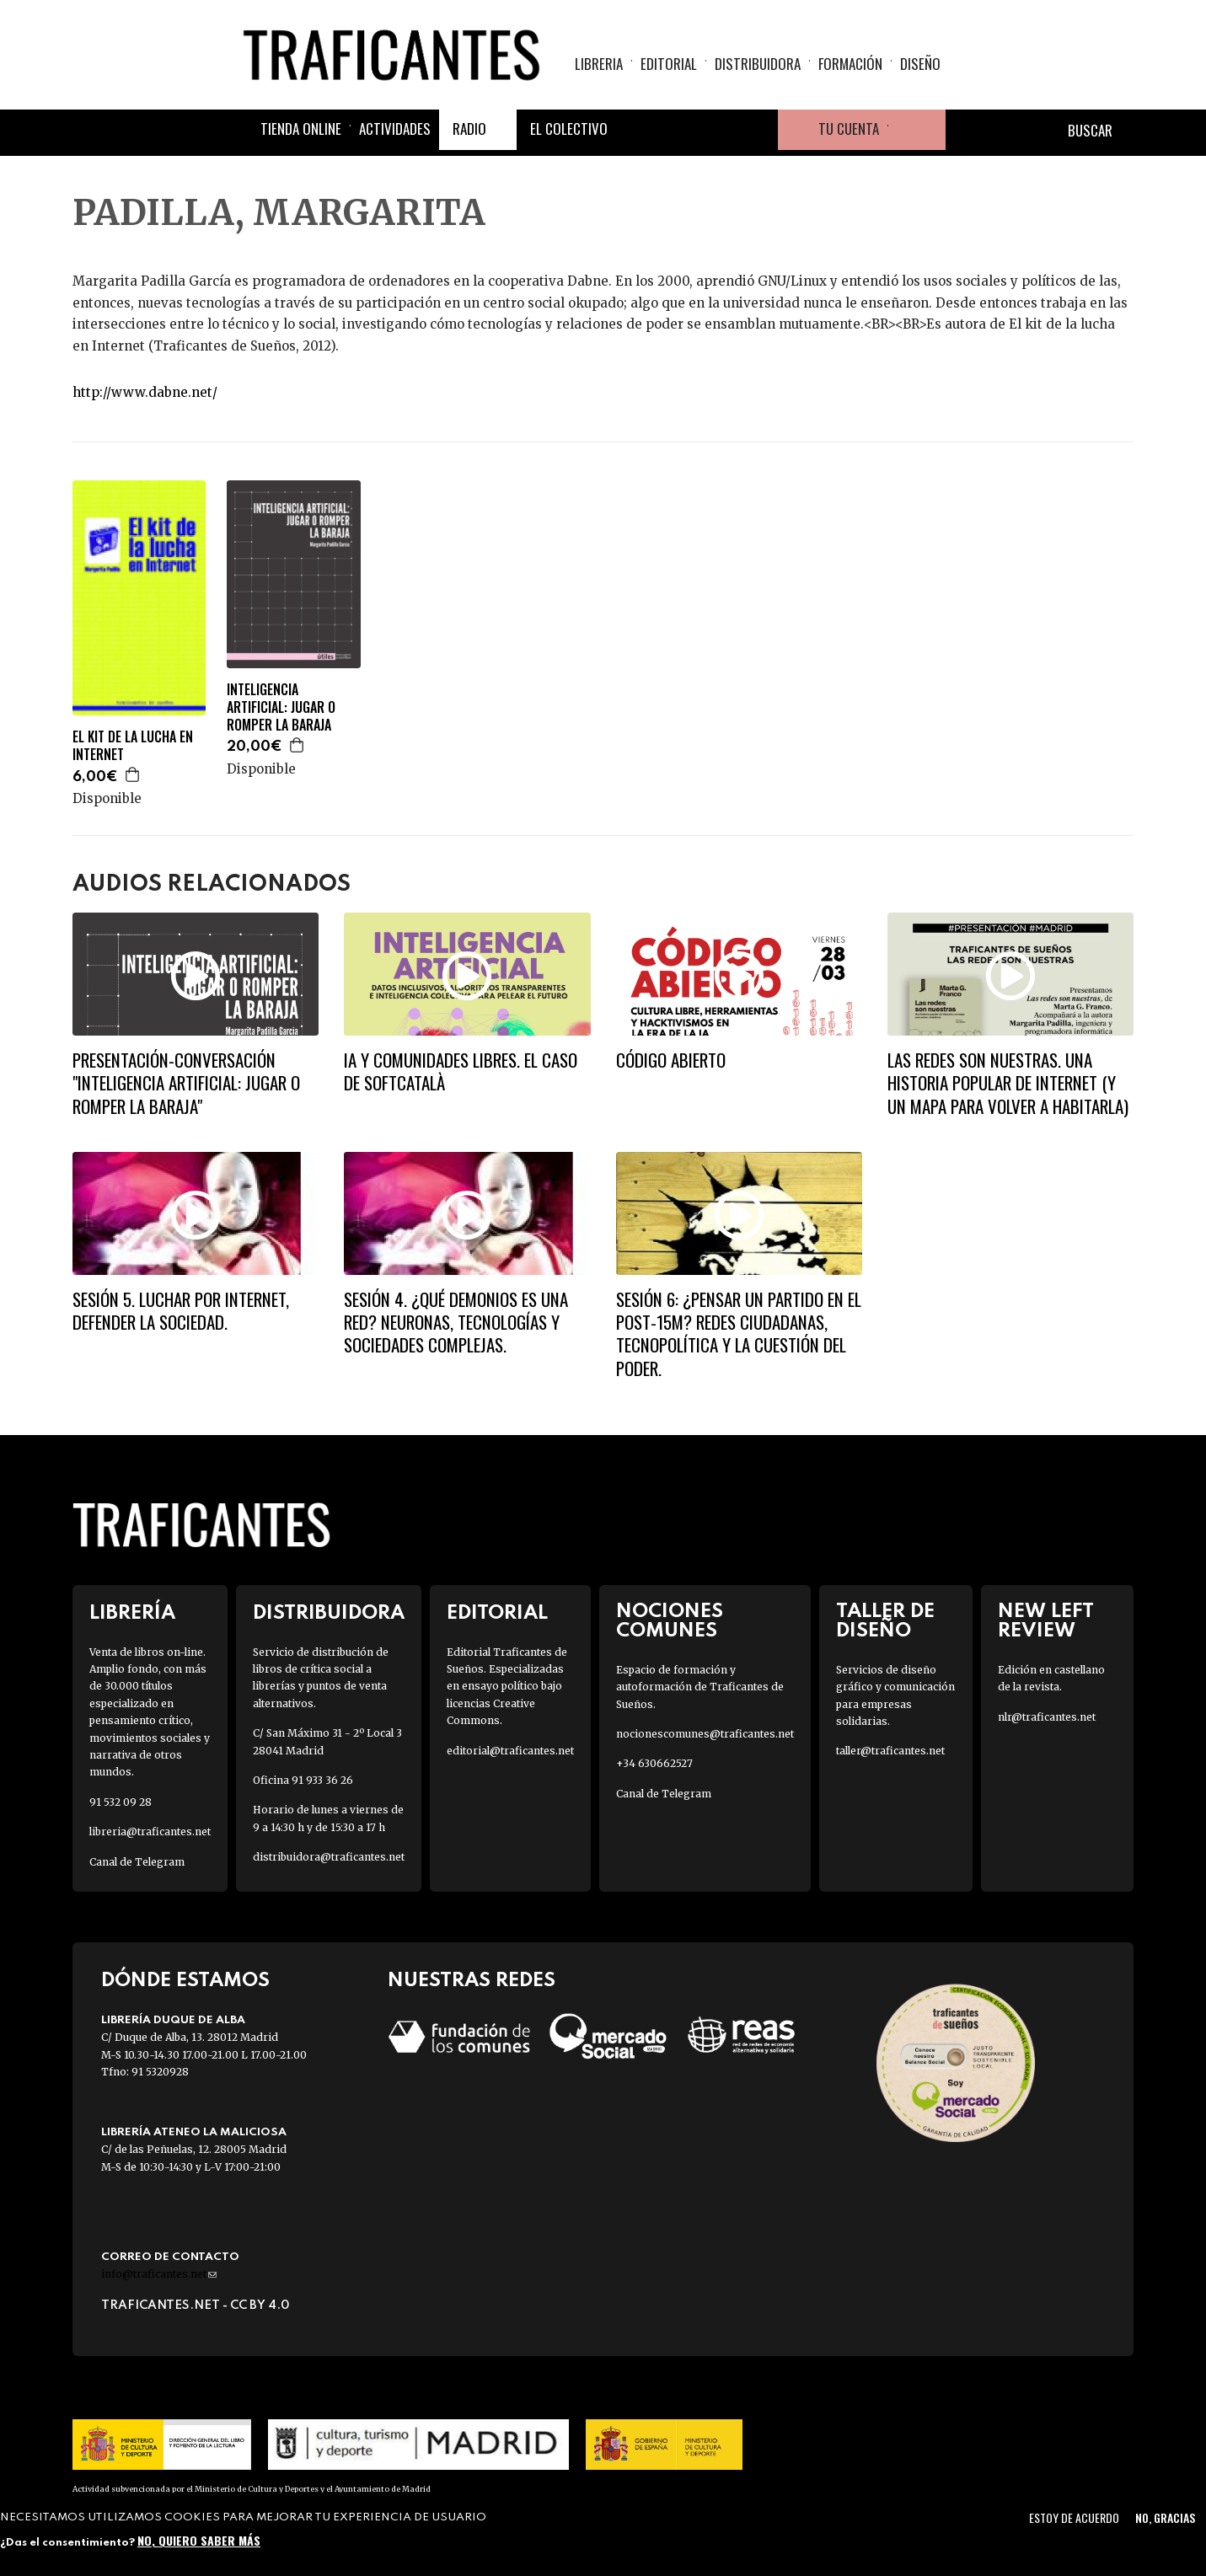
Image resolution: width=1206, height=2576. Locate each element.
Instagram (717, 130)
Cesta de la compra (917, 130)
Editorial (669, 63)
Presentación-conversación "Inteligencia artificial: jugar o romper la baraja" (186, 1083)
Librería (132, 1613)
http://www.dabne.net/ (144, 392)
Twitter (677, 130)
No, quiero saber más (198, 2540)
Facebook (636, 130)
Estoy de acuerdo (1074, 2517)
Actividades (395, 128)
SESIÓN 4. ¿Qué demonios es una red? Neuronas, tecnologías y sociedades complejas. (456, 1322)
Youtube (757, 130)
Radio (469, 128)
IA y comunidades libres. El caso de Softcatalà (460, 1071)
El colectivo (569, 128)
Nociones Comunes (669, 1621)
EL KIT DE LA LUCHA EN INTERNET (132, 745)
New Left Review (1046, 1621)
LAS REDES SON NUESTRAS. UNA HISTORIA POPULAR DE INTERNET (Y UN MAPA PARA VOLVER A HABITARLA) (1007, 1083)
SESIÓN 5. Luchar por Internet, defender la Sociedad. (180, 1310)
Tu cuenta (848, 128)
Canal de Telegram (137, 1862)
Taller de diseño (885, 1621)
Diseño (920, 63)
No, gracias (1165, 2517)
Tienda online (300, 128)
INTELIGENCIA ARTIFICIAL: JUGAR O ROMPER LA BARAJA (281, 707)
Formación (850, 63)
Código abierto (671, 1060)
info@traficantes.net (159, 2274)
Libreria (599, 63)
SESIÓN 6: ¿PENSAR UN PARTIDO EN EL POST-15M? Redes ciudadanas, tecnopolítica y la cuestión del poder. (738, 1333)
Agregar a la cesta (133, 774)
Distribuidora (758, 63)
